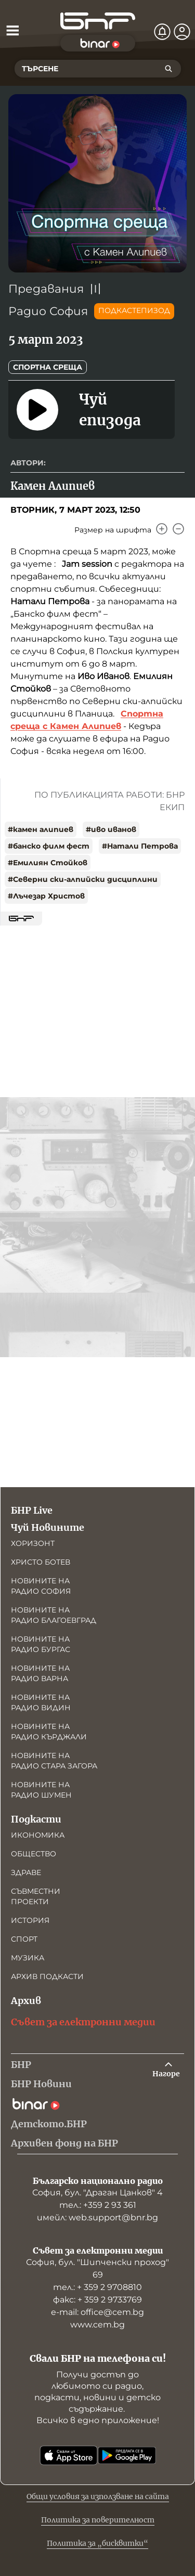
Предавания (46, 289)
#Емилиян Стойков (47, 862)
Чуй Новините (47, 1527)
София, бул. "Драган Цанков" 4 (97, 2192)
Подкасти (36, 1819)
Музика (27, 1957)
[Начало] (97, 21)
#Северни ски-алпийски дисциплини (83, 879)
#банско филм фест (48, 846)
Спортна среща (47, 367)
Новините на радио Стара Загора (54, 1761)
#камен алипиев (40, 829)
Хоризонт (33, 1543)
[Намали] (178, 529)
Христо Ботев (40, 1562)
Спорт (24, 1939)
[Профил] (182, 32)
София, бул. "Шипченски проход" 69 (97, 2268)
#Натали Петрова (140, 846)
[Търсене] (168, 68)
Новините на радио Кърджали (49, 1731)
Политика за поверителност (97, 2520)
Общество (33, 1853)
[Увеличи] (161, 529)
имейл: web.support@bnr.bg (97, 2217)
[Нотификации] (162, 32)
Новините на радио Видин (41, 1702)
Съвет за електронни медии (83, 2022)
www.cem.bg (97, 2325)
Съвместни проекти (35, 1896)
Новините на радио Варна (40, 1673)
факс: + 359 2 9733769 (97, 2300)
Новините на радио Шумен (41, 1790)
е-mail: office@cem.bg (97, 2312)
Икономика (37, 1835)
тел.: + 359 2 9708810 (97, 2287)
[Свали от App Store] (69, 2455)
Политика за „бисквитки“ (97, 2543)
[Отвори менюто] (12, 30)
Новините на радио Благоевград (53, 1615)
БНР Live (32, 1510)
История (30, 1920)
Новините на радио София (41, 1586)
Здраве (26, 1872)
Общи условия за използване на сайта (98, 2496)
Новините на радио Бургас (40, 1644)
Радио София (48, 311)
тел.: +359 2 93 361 (97, 2205)
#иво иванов (111, 829)
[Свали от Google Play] (127, 2455)
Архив (26, 2001)
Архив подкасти (47, 1976)
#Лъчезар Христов (46, 896)
